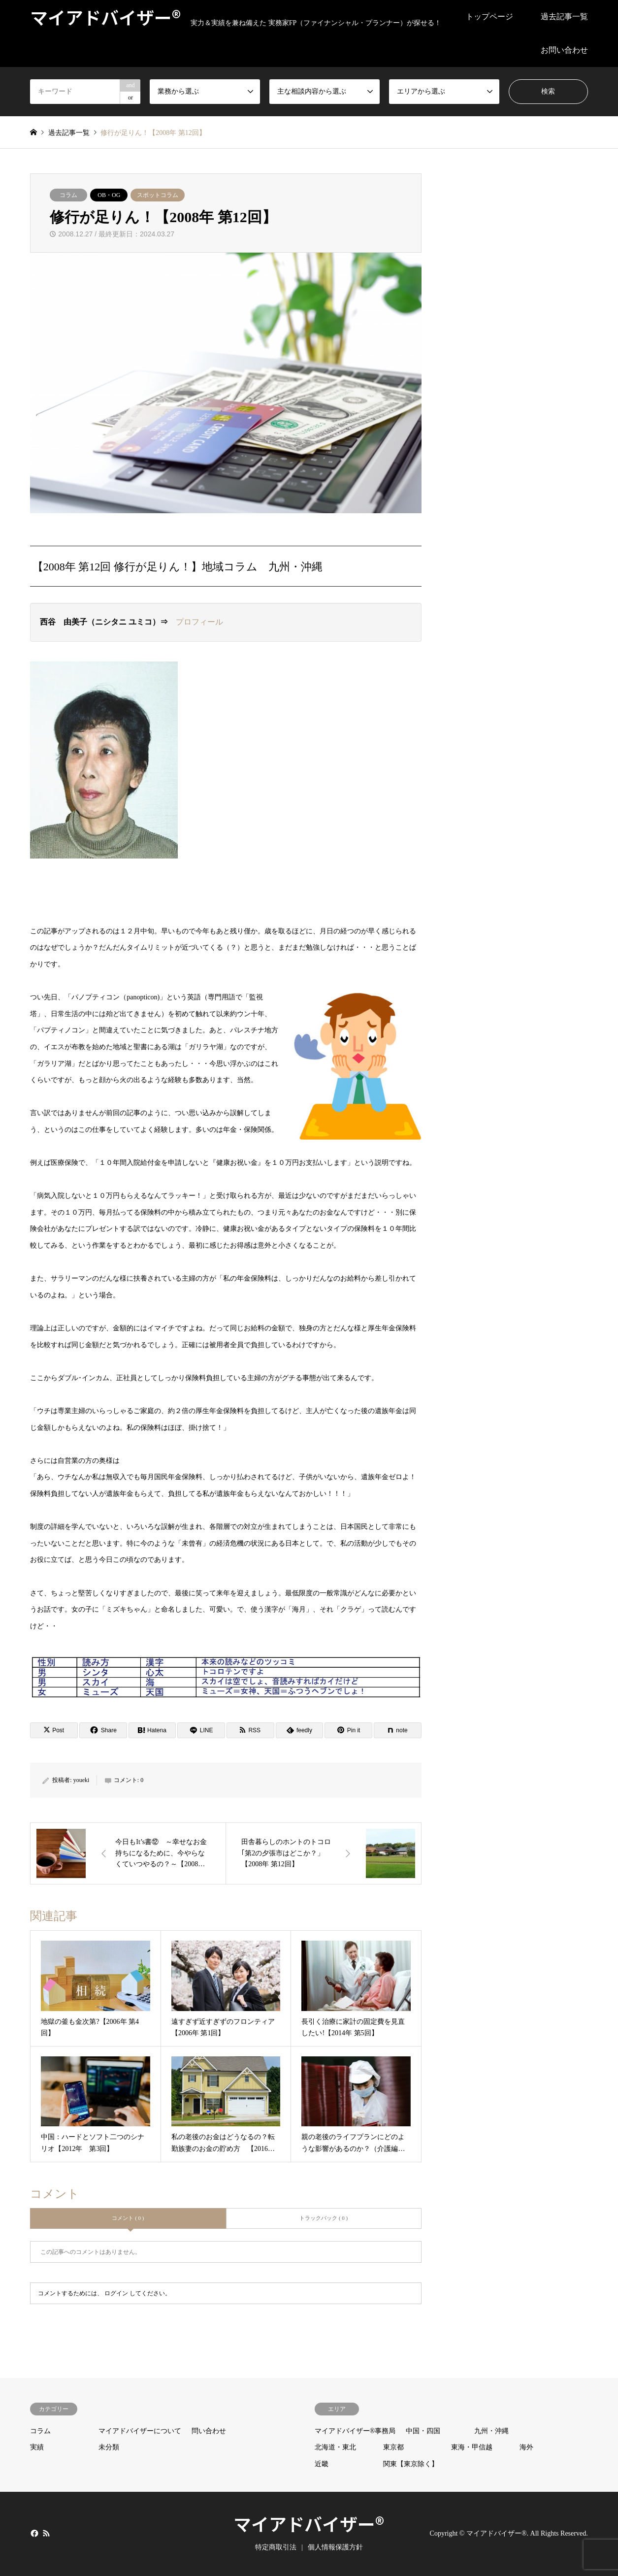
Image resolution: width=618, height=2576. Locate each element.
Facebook (33, 2533)
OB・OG (109, 195)
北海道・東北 (335, 2447)
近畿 (321, 2464)
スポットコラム (157, 195)
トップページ (489, 16)
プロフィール (199, 622)
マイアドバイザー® (308, 2523)
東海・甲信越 (471, 2447)
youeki (81, 1780)
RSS (46, 2533)
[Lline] (201, 1730)
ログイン (116, 2293)
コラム (68, 195)
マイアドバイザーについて (139, 2431)
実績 (37, 2447)
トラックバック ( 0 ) (323, 2218)
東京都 (393, 2447)
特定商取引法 (275, 2547)
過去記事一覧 (564, 16)
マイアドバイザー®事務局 (355, 2431)
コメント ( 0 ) (128, 2218)
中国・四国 (423, 2431)
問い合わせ (209, 2431)
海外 (526, 2447)
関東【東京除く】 (410, 2464)
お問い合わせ (564, 50)
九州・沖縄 (491, 2431)
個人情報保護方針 (335, 2547)
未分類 (108, 2447)
